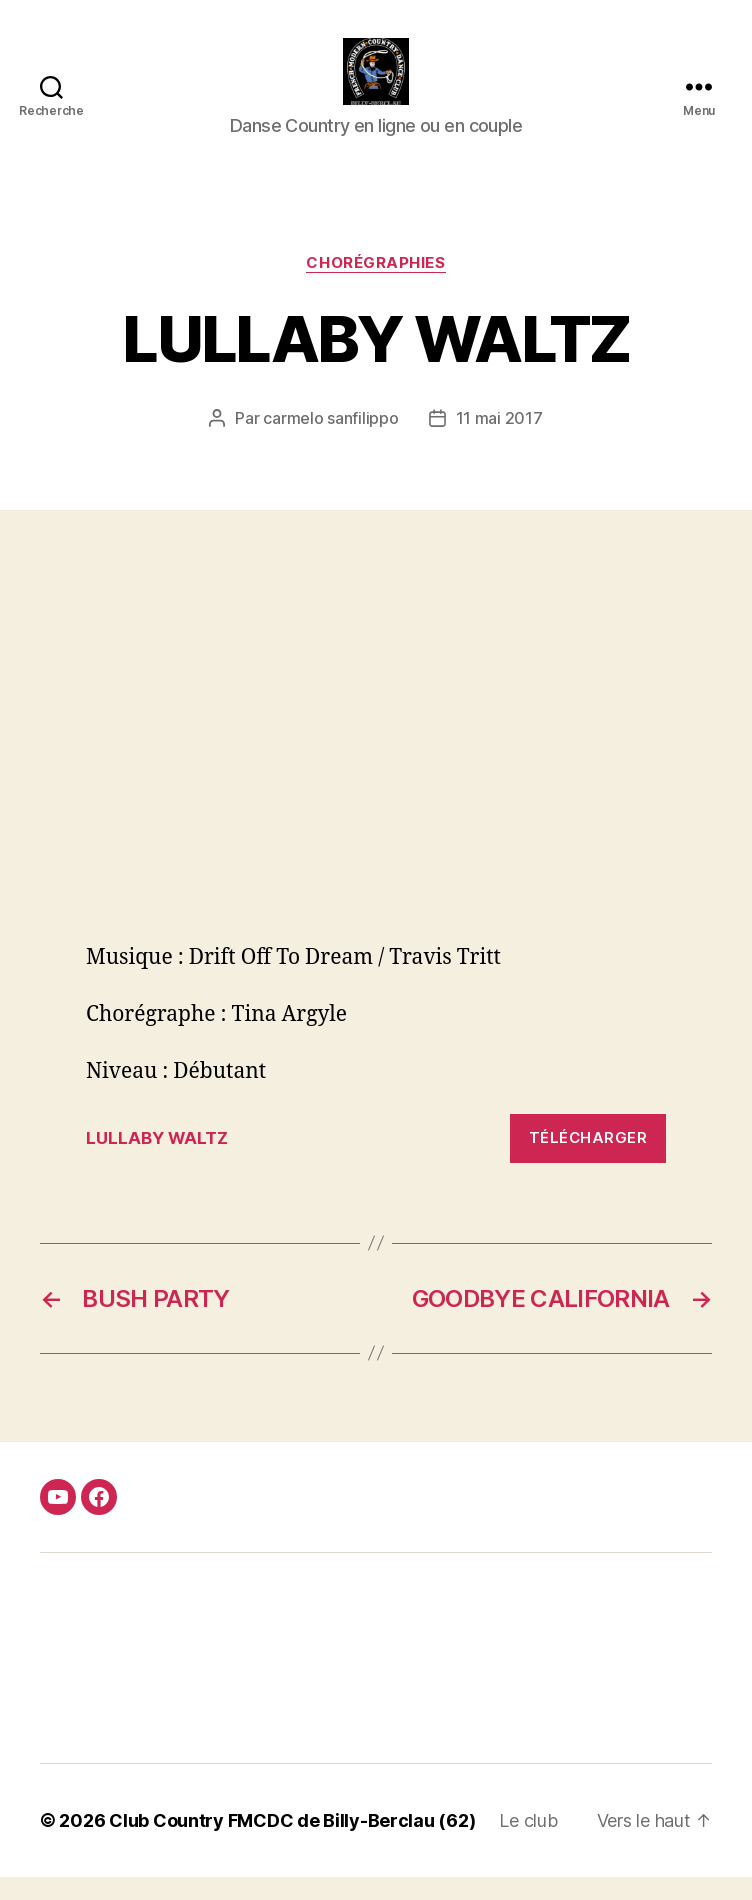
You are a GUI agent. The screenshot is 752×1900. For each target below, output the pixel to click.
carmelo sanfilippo (330, 442)
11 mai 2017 (499, 442)
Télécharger (588, 1161)
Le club (528, 1843)
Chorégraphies (375, 286)
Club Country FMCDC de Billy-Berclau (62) (292, 1843)
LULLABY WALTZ (157, 1161)
